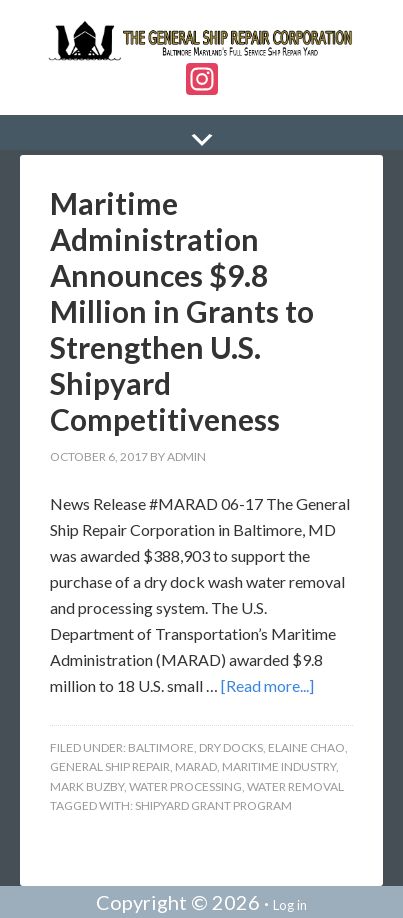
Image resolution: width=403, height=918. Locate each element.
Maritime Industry (279, 766)
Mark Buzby (87, 786)
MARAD (196, 766)
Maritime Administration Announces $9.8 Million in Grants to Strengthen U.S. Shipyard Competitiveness (182, 311)
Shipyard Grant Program (213, 805)
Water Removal (295, 786)
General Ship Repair (110, 766)
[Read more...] (267, 685)
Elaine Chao (306, 747)
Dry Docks (231, 747)
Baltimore (161, 747)
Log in (290, 905)
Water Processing (185, 786)
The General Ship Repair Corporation (201, 41)
